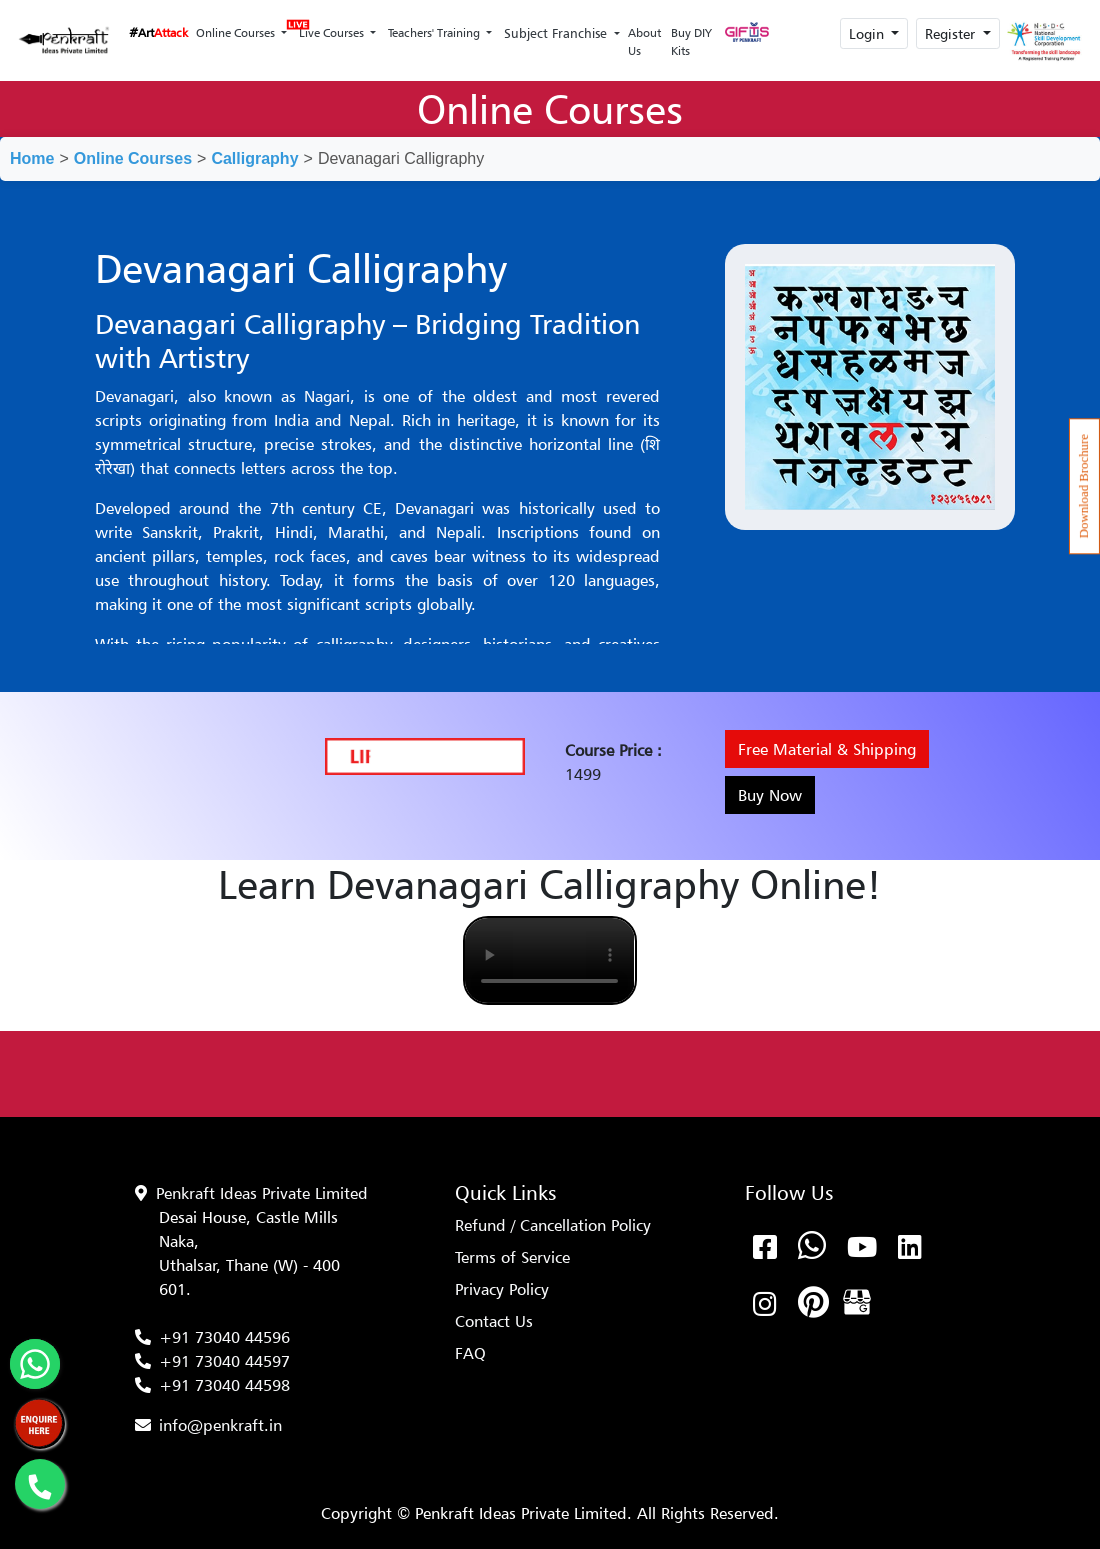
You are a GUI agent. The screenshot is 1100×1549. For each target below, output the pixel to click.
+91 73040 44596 (224, 1337)
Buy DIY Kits (691, 41)
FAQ (470, 1353)
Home (32, 158)
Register (952, 33)
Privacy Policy (502, 1289)
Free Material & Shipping (827, 749)
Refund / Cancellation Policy (553, 1225)
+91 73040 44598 (224, 1385)
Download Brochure (1084, 486)
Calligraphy (254, 158)
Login (868, 33)
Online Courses (237, 32)
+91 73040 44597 (224, 1361)
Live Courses (330, 27)
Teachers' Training (435, 32)
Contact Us (494, 1321)
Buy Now (770, 795)
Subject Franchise (557, 33)
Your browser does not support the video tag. (549, 960)
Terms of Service (512, 1257)
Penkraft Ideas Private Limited (262, 1193)
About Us (644, 41)
